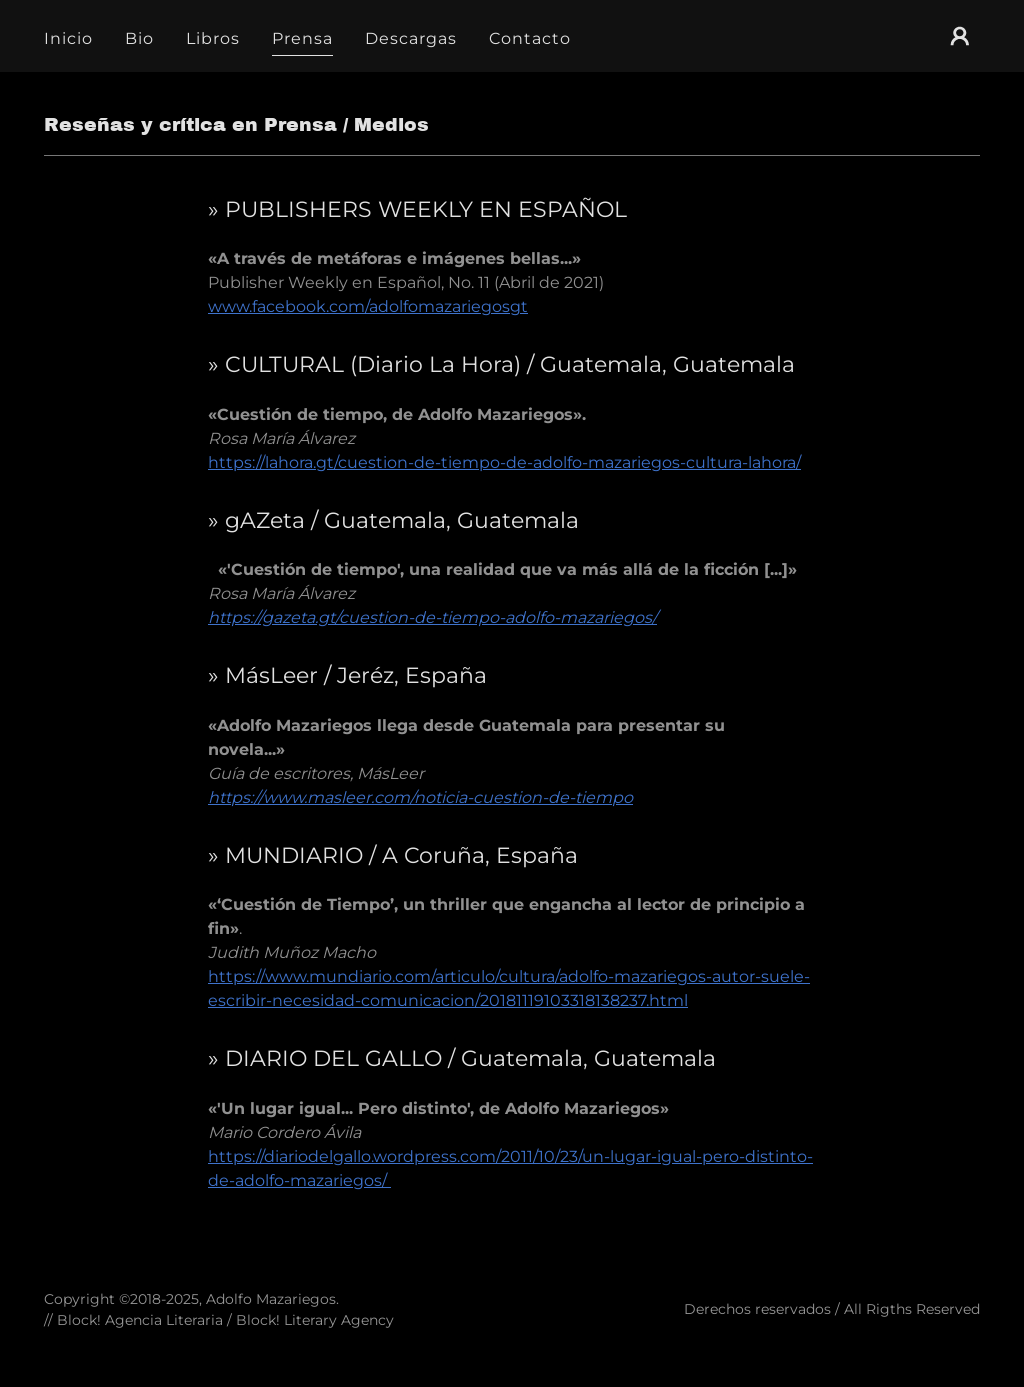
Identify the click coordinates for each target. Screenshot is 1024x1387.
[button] (960, 36)
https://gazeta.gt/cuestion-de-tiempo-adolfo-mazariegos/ (432, 617)
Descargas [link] (411, 38)
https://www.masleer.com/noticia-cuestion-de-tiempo (420, 797)
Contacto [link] (530, 38)
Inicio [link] (68, 38)
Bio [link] (139, 38)
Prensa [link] (302, 38)
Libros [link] (213, 38)
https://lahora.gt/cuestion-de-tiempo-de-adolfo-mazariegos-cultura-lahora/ (504, 462)
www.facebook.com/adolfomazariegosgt (368, 306)
